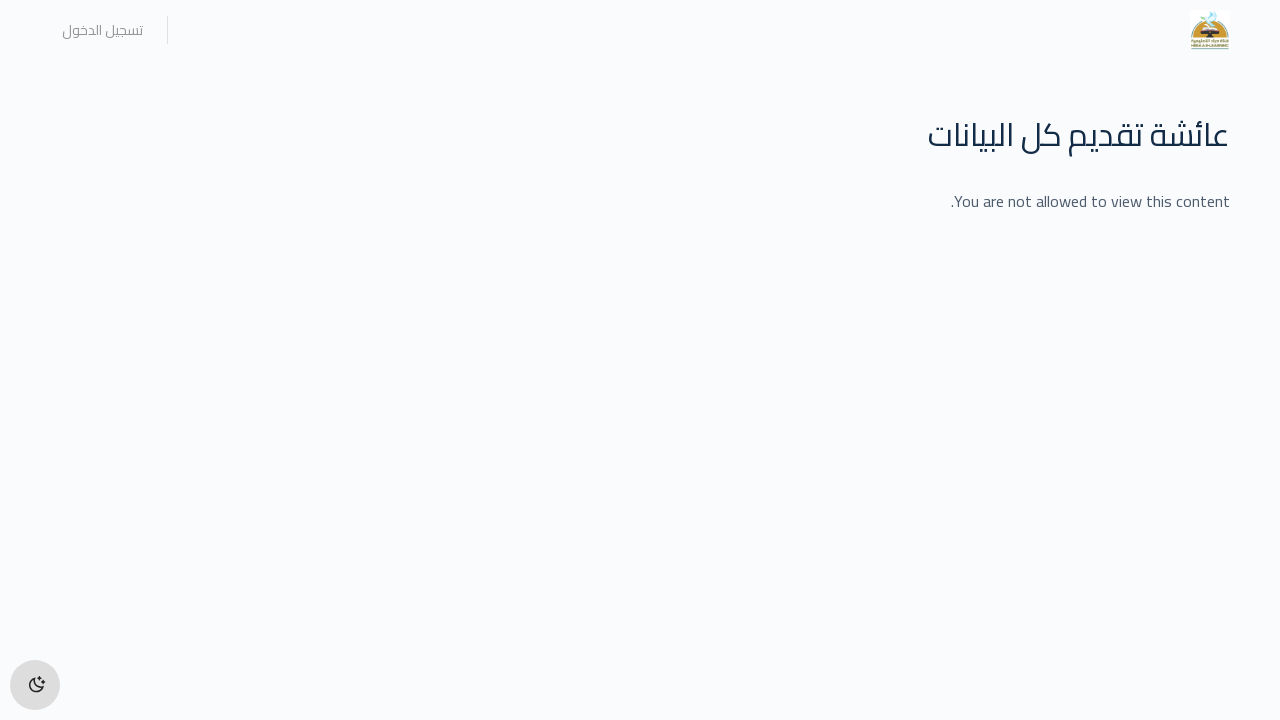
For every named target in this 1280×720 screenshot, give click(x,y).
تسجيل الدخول (102, 30)
